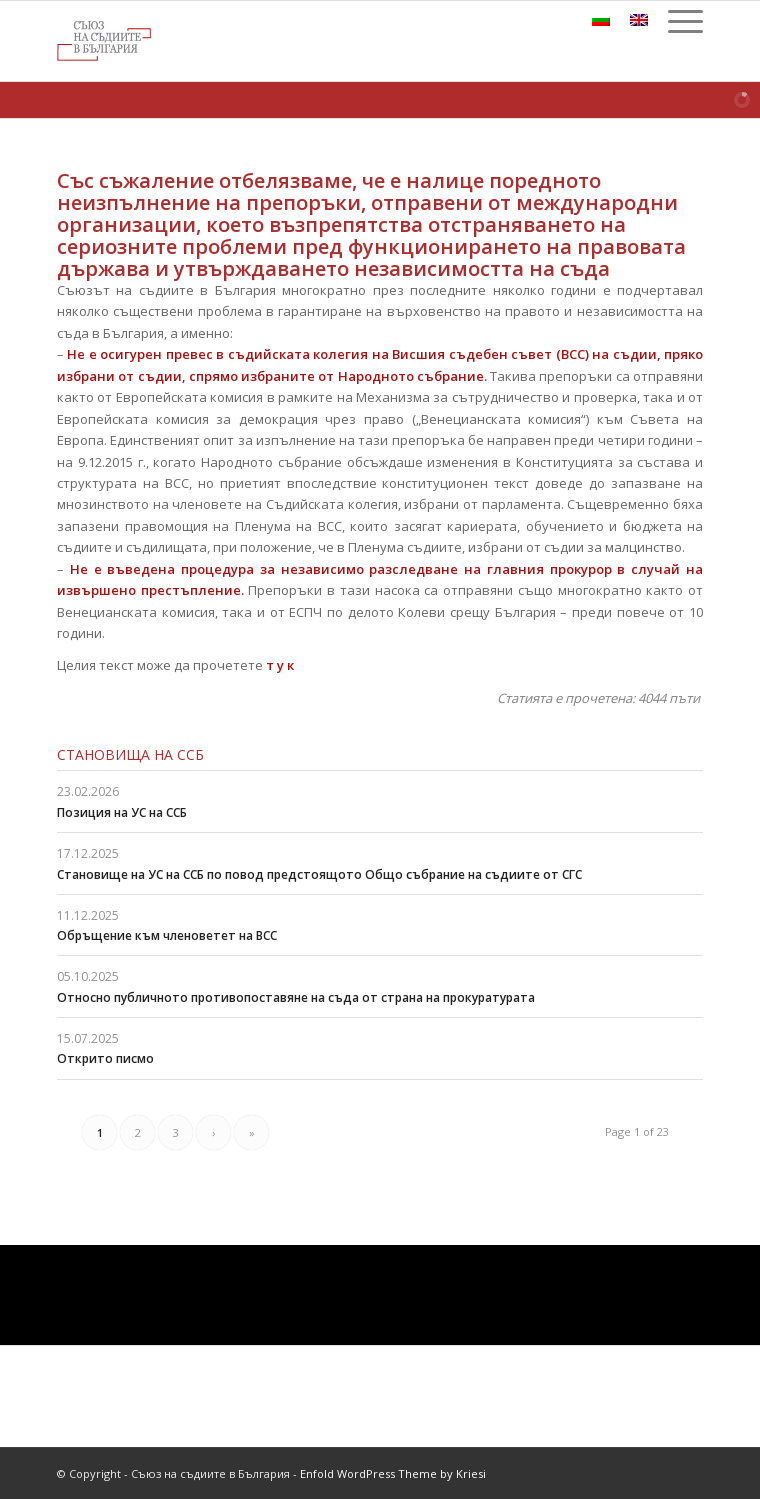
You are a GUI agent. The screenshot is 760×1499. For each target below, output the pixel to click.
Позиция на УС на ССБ (122, 812)
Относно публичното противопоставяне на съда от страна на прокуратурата (296, 997)
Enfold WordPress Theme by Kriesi (393, 1473)
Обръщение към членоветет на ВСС (167, 935)
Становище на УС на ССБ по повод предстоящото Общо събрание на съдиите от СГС (319, 874)
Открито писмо (105, 1058)
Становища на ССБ (130, 754)
